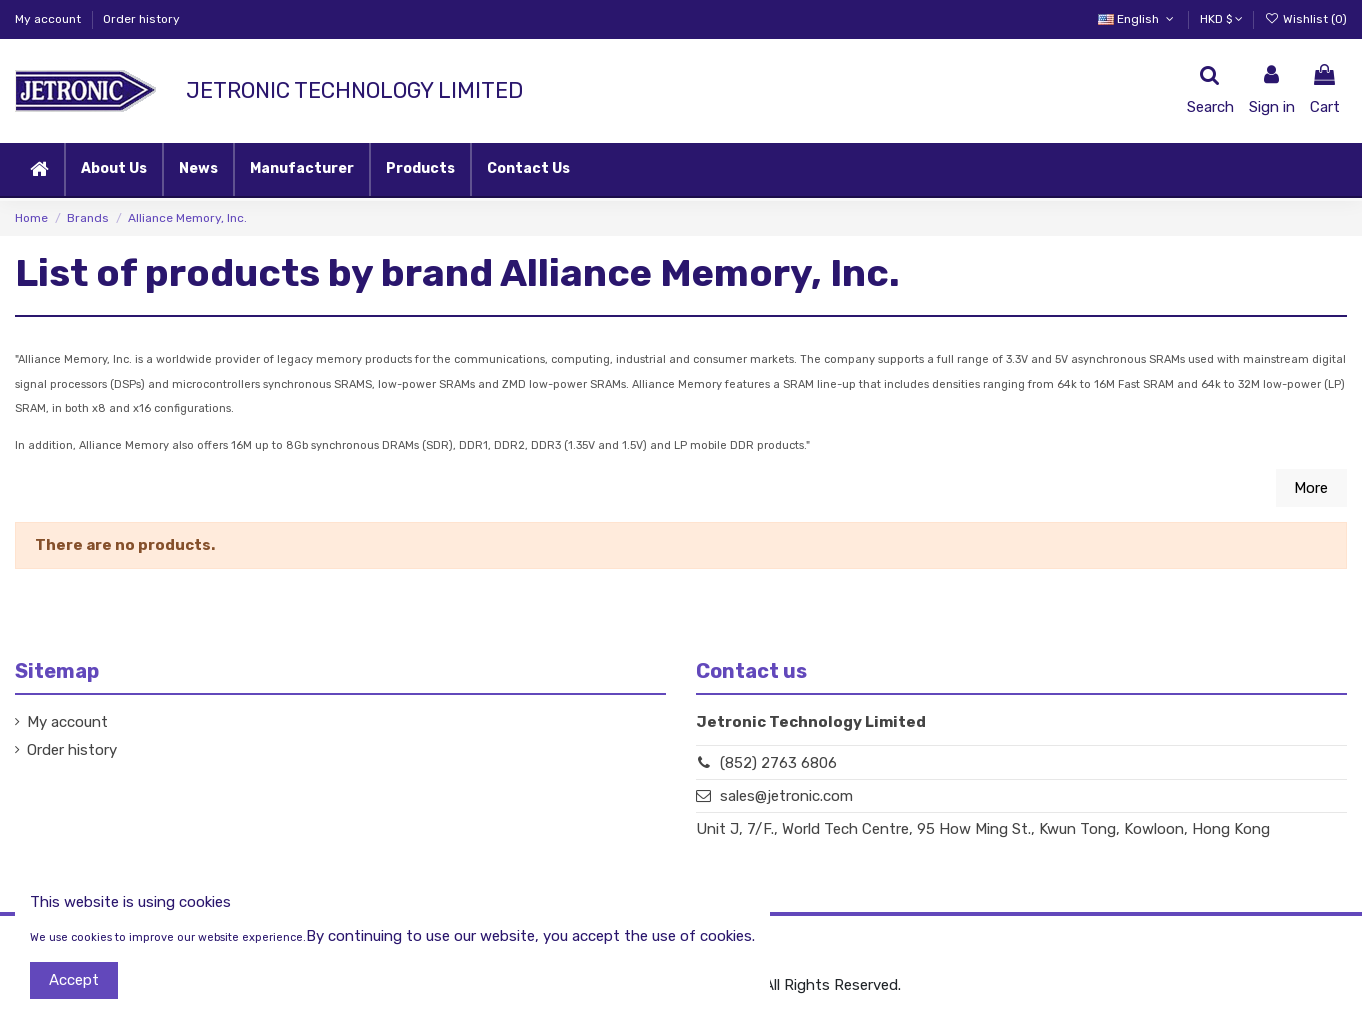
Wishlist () (1306, 19)
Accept (74, 980)
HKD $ (1221, 19)
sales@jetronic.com (786, 796)
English (1137, 19)
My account (49, 19)
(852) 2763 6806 (778, 763)
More (1311, 488)
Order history (141, 19)
